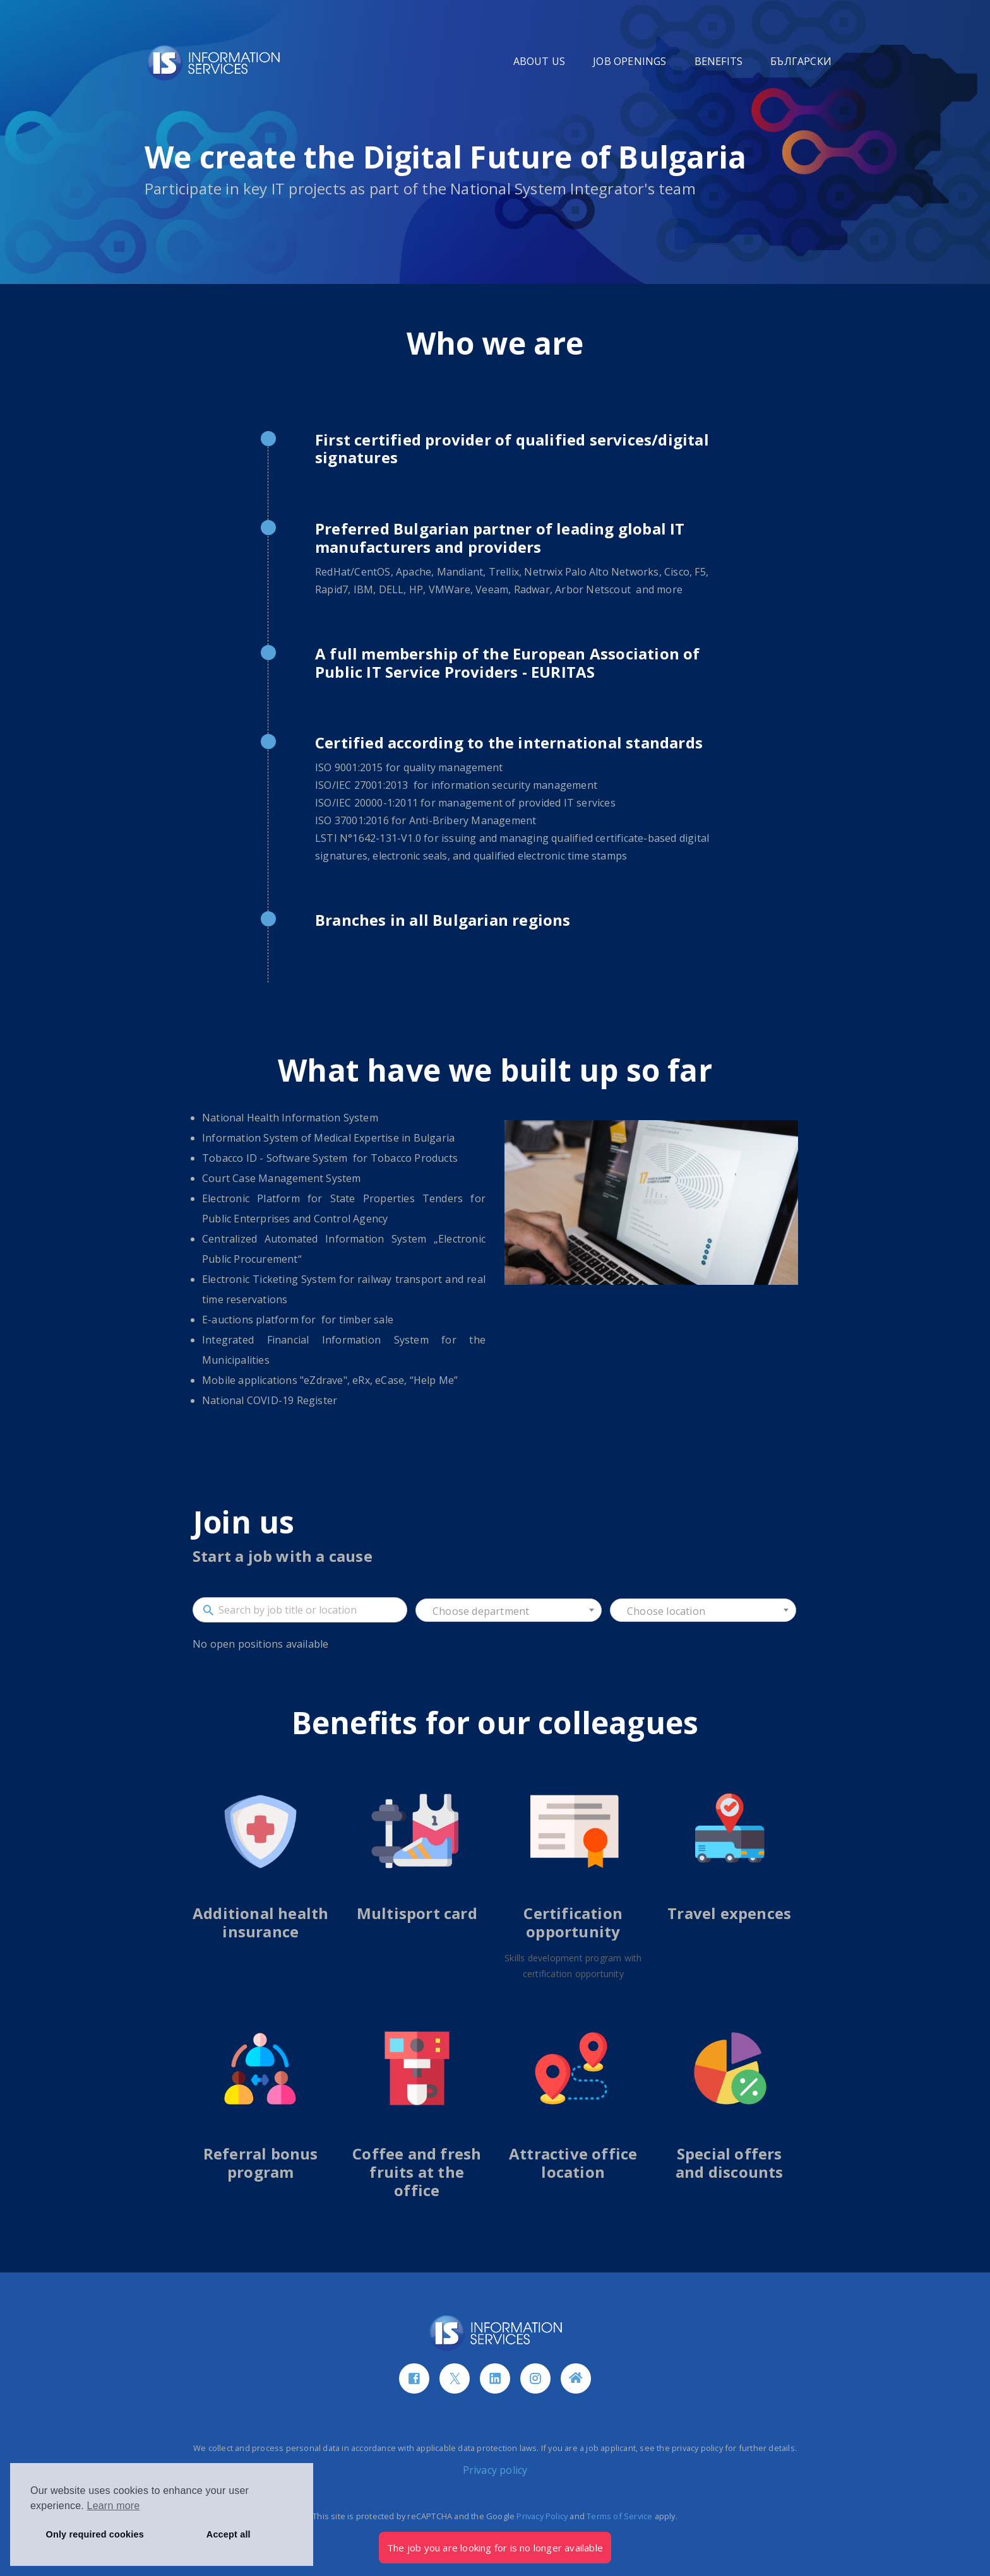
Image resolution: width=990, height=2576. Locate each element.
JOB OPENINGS (629, 61)
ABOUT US (539, 61)
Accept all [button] (228, 2534)
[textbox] (508, 1611)
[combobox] (508, 1610)
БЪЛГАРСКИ (801, 61)
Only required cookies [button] (95, 2534)
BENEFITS (719, 61)
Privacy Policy (542, 2516)
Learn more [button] (113, 2505)
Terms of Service (619, 2516)
